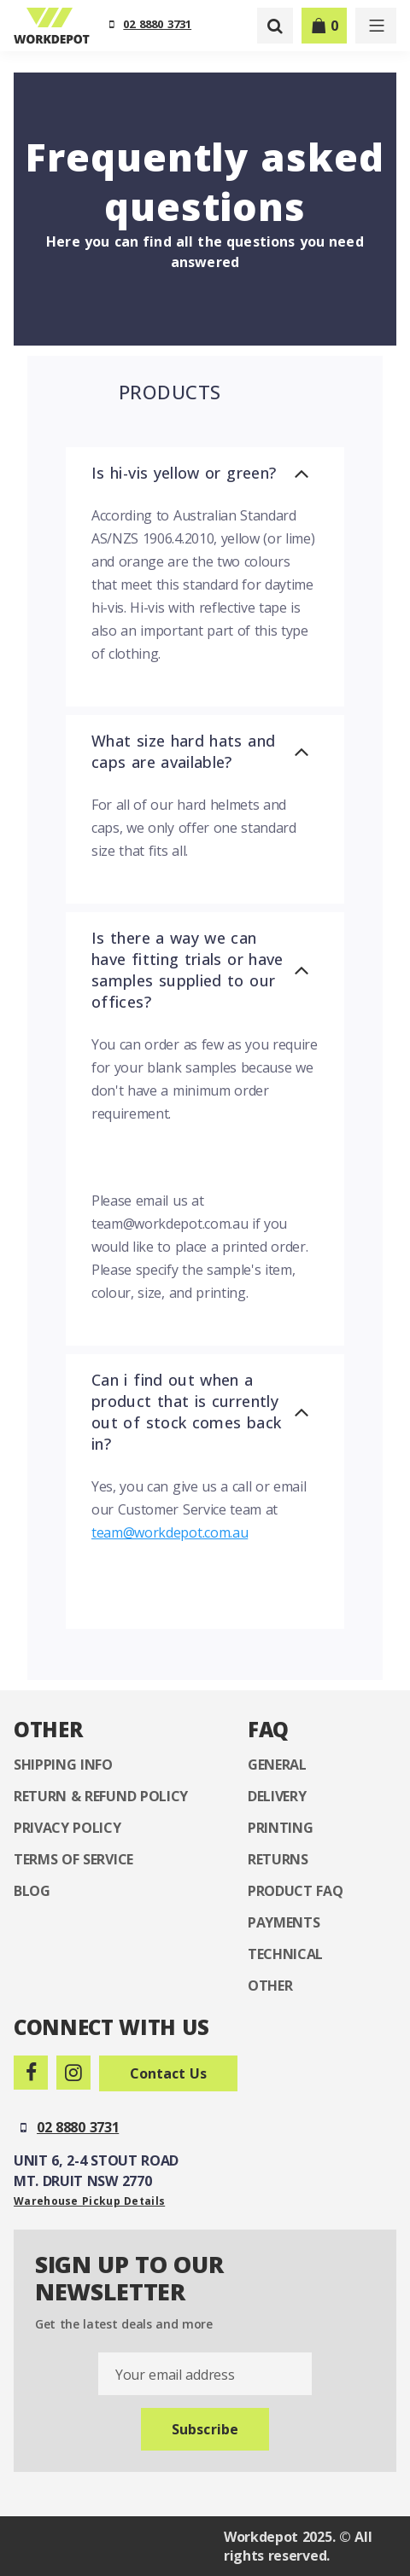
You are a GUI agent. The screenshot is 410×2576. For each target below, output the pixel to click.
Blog (32, 1890)
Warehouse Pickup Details (89, 2201)
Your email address (174, 2374)
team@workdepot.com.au (169, 1532)
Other (270, 1985)
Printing (280, 1827)
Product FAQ (295, 1890)
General (277, 1764)
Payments (283, 1922)
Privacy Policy (67, 1827)
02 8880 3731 (157, 24)
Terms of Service (73, 1859)
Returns (278, 1859)
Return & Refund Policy (101, 1796)
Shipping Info (63, 1764)
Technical (285, 1954)
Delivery (277, 1796)
